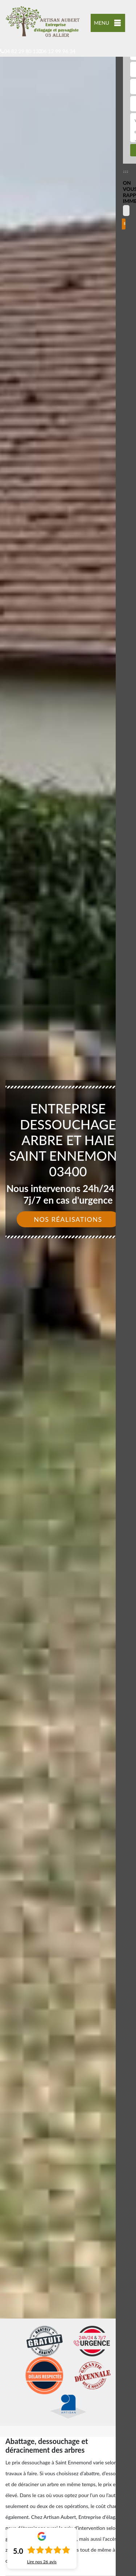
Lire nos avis (42, 2561)
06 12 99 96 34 (57, 51)
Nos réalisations (68, 1219)
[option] (68, 1288)
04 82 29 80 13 (19, 51)
